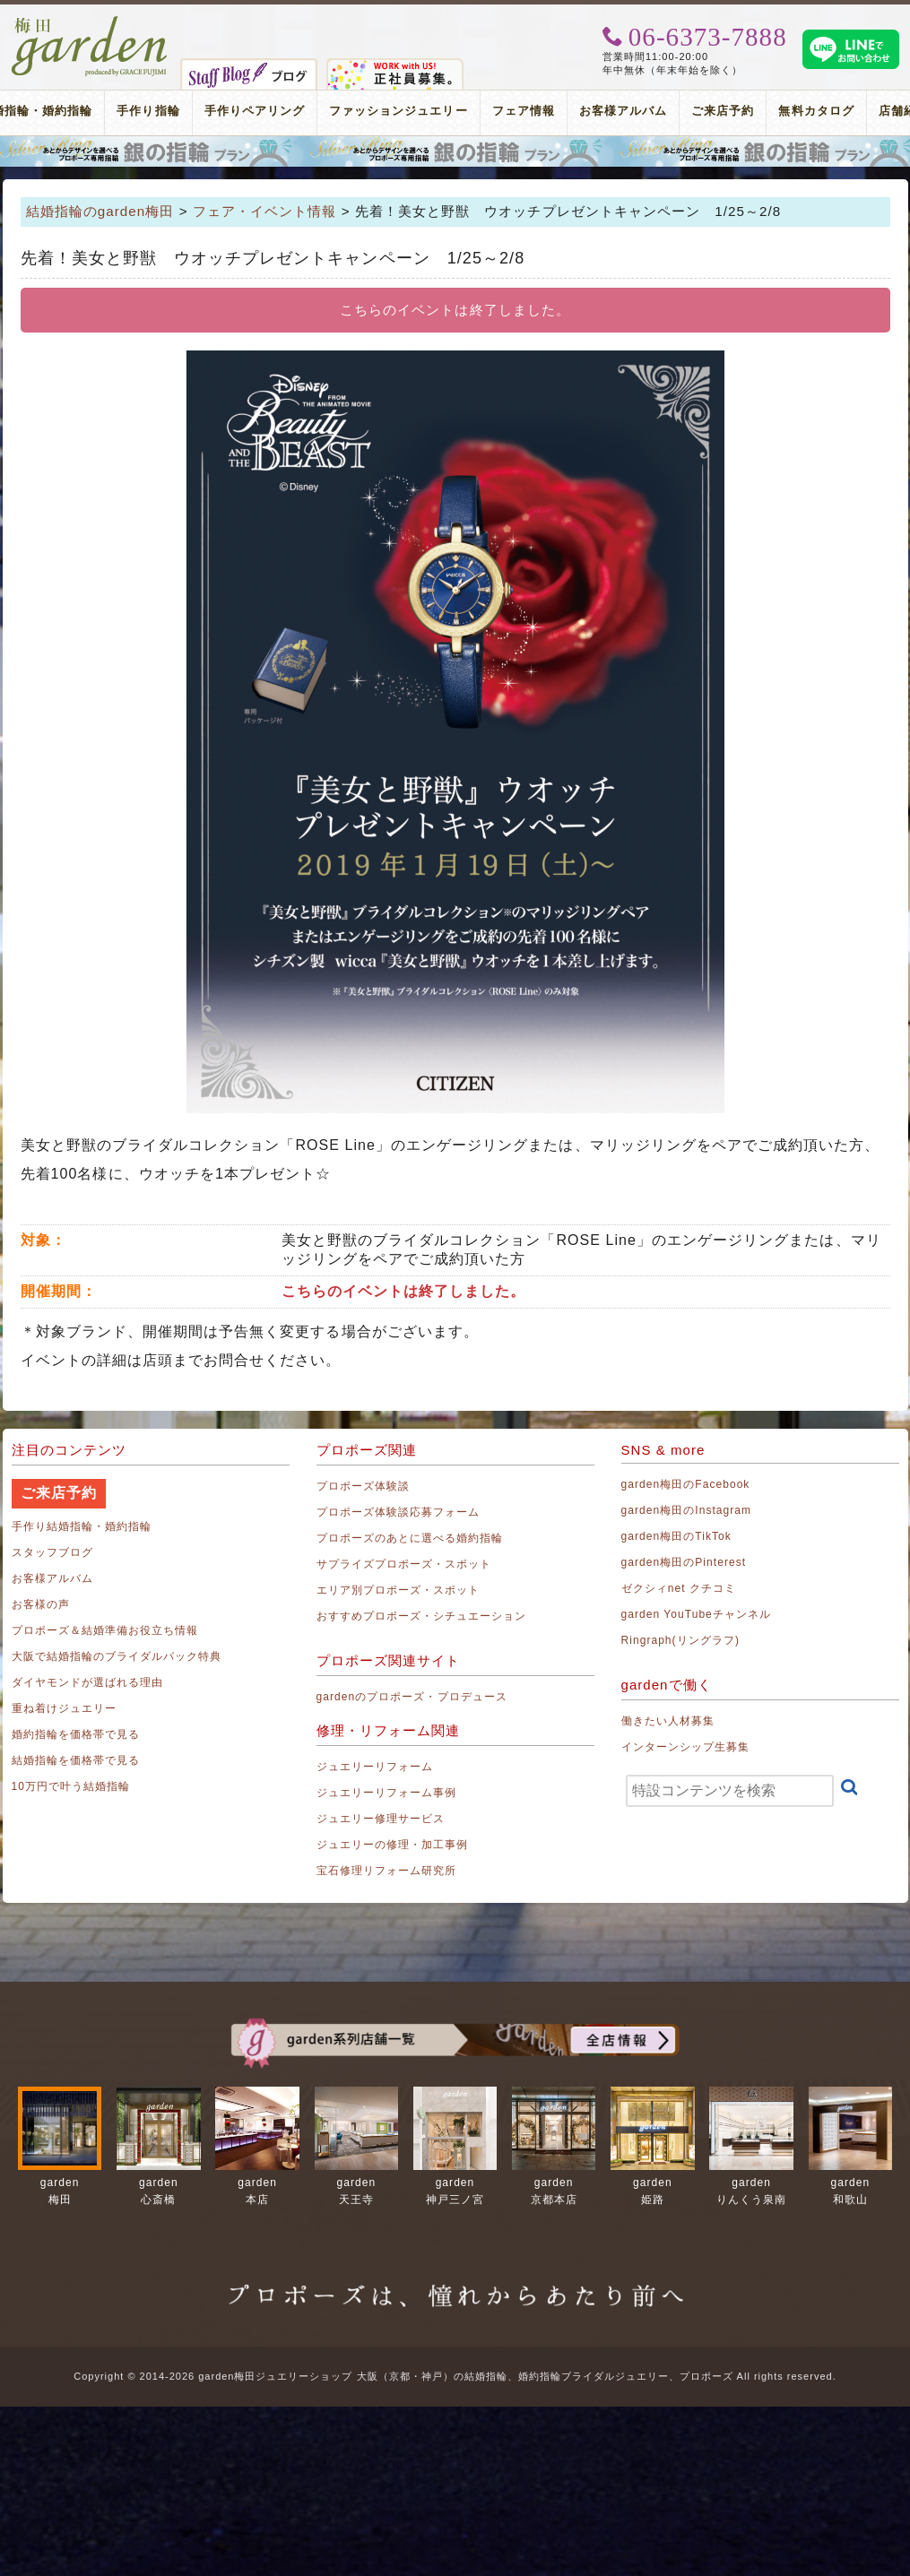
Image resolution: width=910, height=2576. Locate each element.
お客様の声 (41, 1604)
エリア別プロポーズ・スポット (398, 1590)
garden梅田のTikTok (676, 1536)
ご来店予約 (722, 110)
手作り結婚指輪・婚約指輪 (82, 1526)
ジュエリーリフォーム (375, 1766)
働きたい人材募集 (668, 1721)
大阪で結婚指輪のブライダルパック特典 (117, 1656)
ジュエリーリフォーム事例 (386, 1792)
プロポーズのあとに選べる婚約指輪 (410, 1538)
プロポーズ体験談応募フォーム (398, 1512)
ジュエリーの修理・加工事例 (392, 1844)
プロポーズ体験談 (363, 1486)
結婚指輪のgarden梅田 (100, 211)
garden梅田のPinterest (684, 1562)
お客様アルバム (623, 110)
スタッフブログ (52, 1552)
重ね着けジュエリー (64, 1708)
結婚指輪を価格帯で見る (76, 1760)
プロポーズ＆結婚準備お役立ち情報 (105, 1630)
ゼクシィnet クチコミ (679, 1588)
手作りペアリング (254, 110)
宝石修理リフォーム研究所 (386, 1870)
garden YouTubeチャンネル (696, 1614)
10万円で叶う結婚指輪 (71, 1786)
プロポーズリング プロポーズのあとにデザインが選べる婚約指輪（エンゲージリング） (455, 151)
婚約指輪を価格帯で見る (76, 1734)
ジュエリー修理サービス (381, 1818)
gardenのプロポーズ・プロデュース (411, 1696)
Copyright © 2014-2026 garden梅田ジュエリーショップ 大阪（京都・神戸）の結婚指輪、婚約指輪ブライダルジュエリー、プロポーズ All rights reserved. (455, 2376)
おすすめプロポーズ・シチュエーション (421, 1616)
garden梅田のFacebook (685, 1484)
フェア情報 (523, 110)
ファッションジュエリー (398, 110)
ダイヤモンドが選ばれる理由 (88, 1682)
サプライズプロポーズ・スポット (404, 1564)
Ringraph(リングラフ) (680, 1640)
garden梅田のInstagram (686, 1510)
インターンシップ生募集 (685, 1747)
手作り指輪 (148, 110)
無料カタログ (816, 110)
